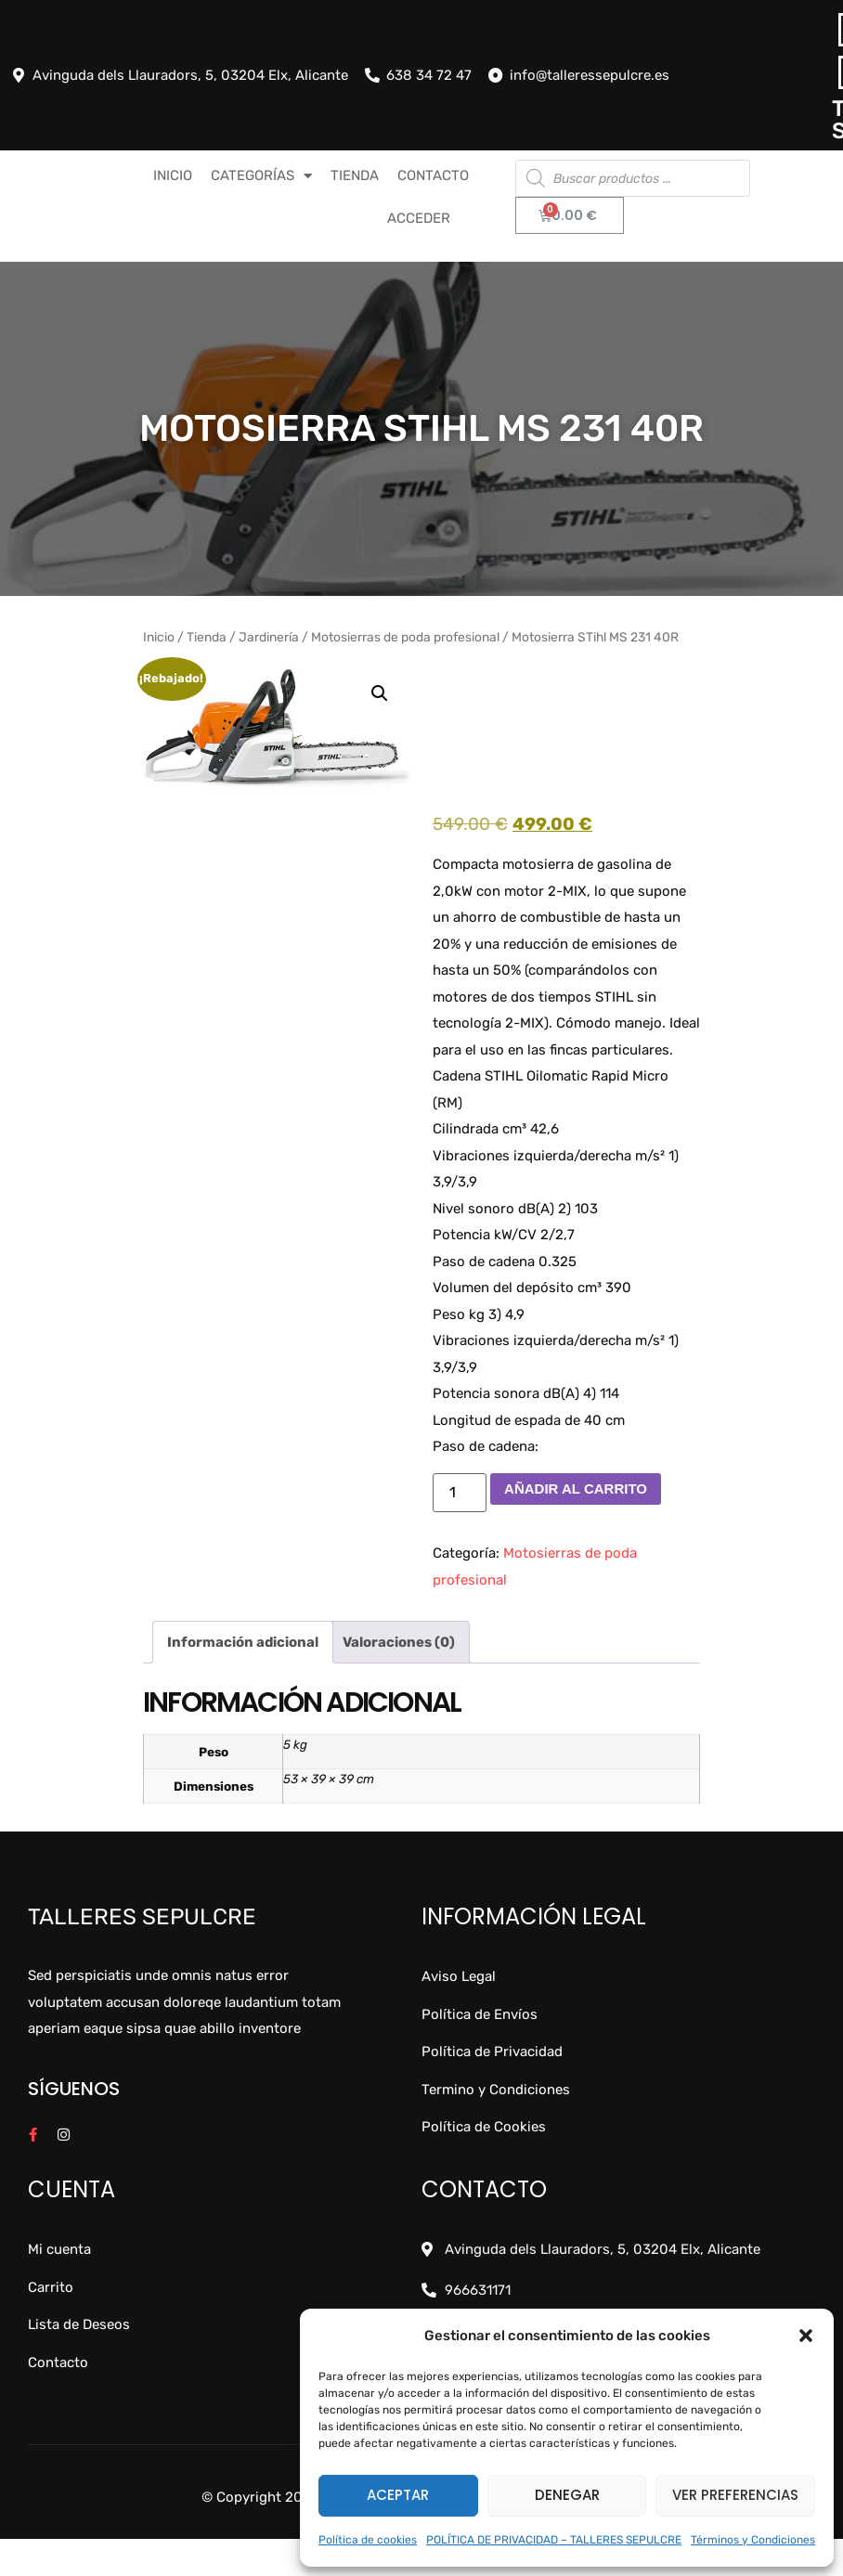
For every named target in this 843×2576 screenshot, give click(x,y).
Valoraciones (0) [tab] (399, 1642)
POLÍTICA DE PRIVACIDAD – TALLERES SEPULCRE (553, 2539)
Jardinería (269, 636)
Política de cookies (367, 2539)
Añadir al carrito (575, 1488)
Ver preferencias (735, 2495)
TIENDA (355, 175)
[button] (806, 2335)
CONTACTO (433, 175)
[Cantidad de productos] (459, 1492)
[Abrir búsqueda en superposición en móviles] (632, 178)
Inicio (159, 636)
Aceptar (398, 2495)
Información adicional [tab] (242, 1642)
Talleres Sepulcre (142, 1917)
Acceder (418, 218)
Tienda (207, 636)
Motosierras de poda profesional (405, 636)
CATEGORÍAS (261, 176)
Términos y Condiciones (753, 2539)
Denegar (567, 2495)
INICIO (172, 175)
